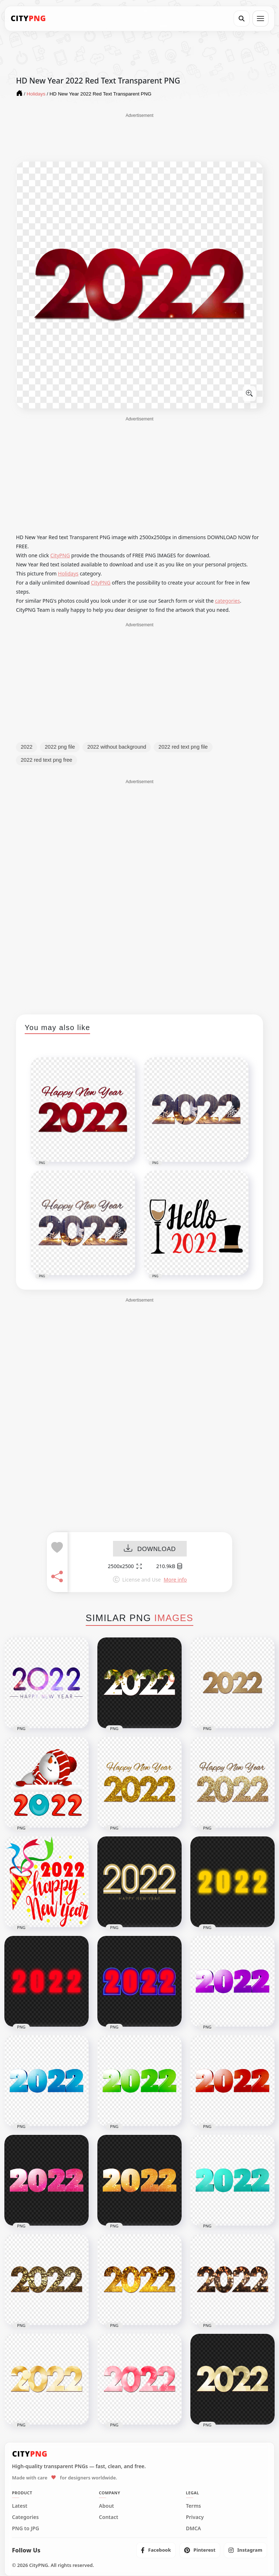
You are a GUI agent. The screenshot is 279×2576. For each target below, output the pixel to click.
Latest (19, 2506)
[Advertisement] (139, 137)
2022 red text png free (46, 760)
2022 (26, 747)
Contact (108, 2517)
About (106, 2506)
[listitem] (156, 2550)
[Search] (242, 19)
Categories (25, 2517)
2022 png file (60, 747)
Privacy (195, 2517)
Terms (193, 2506)
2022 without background (116, 747)
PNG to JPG (25, 2528)
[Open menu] (260, 19)
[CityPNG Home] (28, 18)
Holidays (68, 573)
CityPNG (60, 555)
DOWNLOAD (150, 1549)
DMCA (193, 2528)
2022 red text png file (182, 747)
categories (227, 600)
